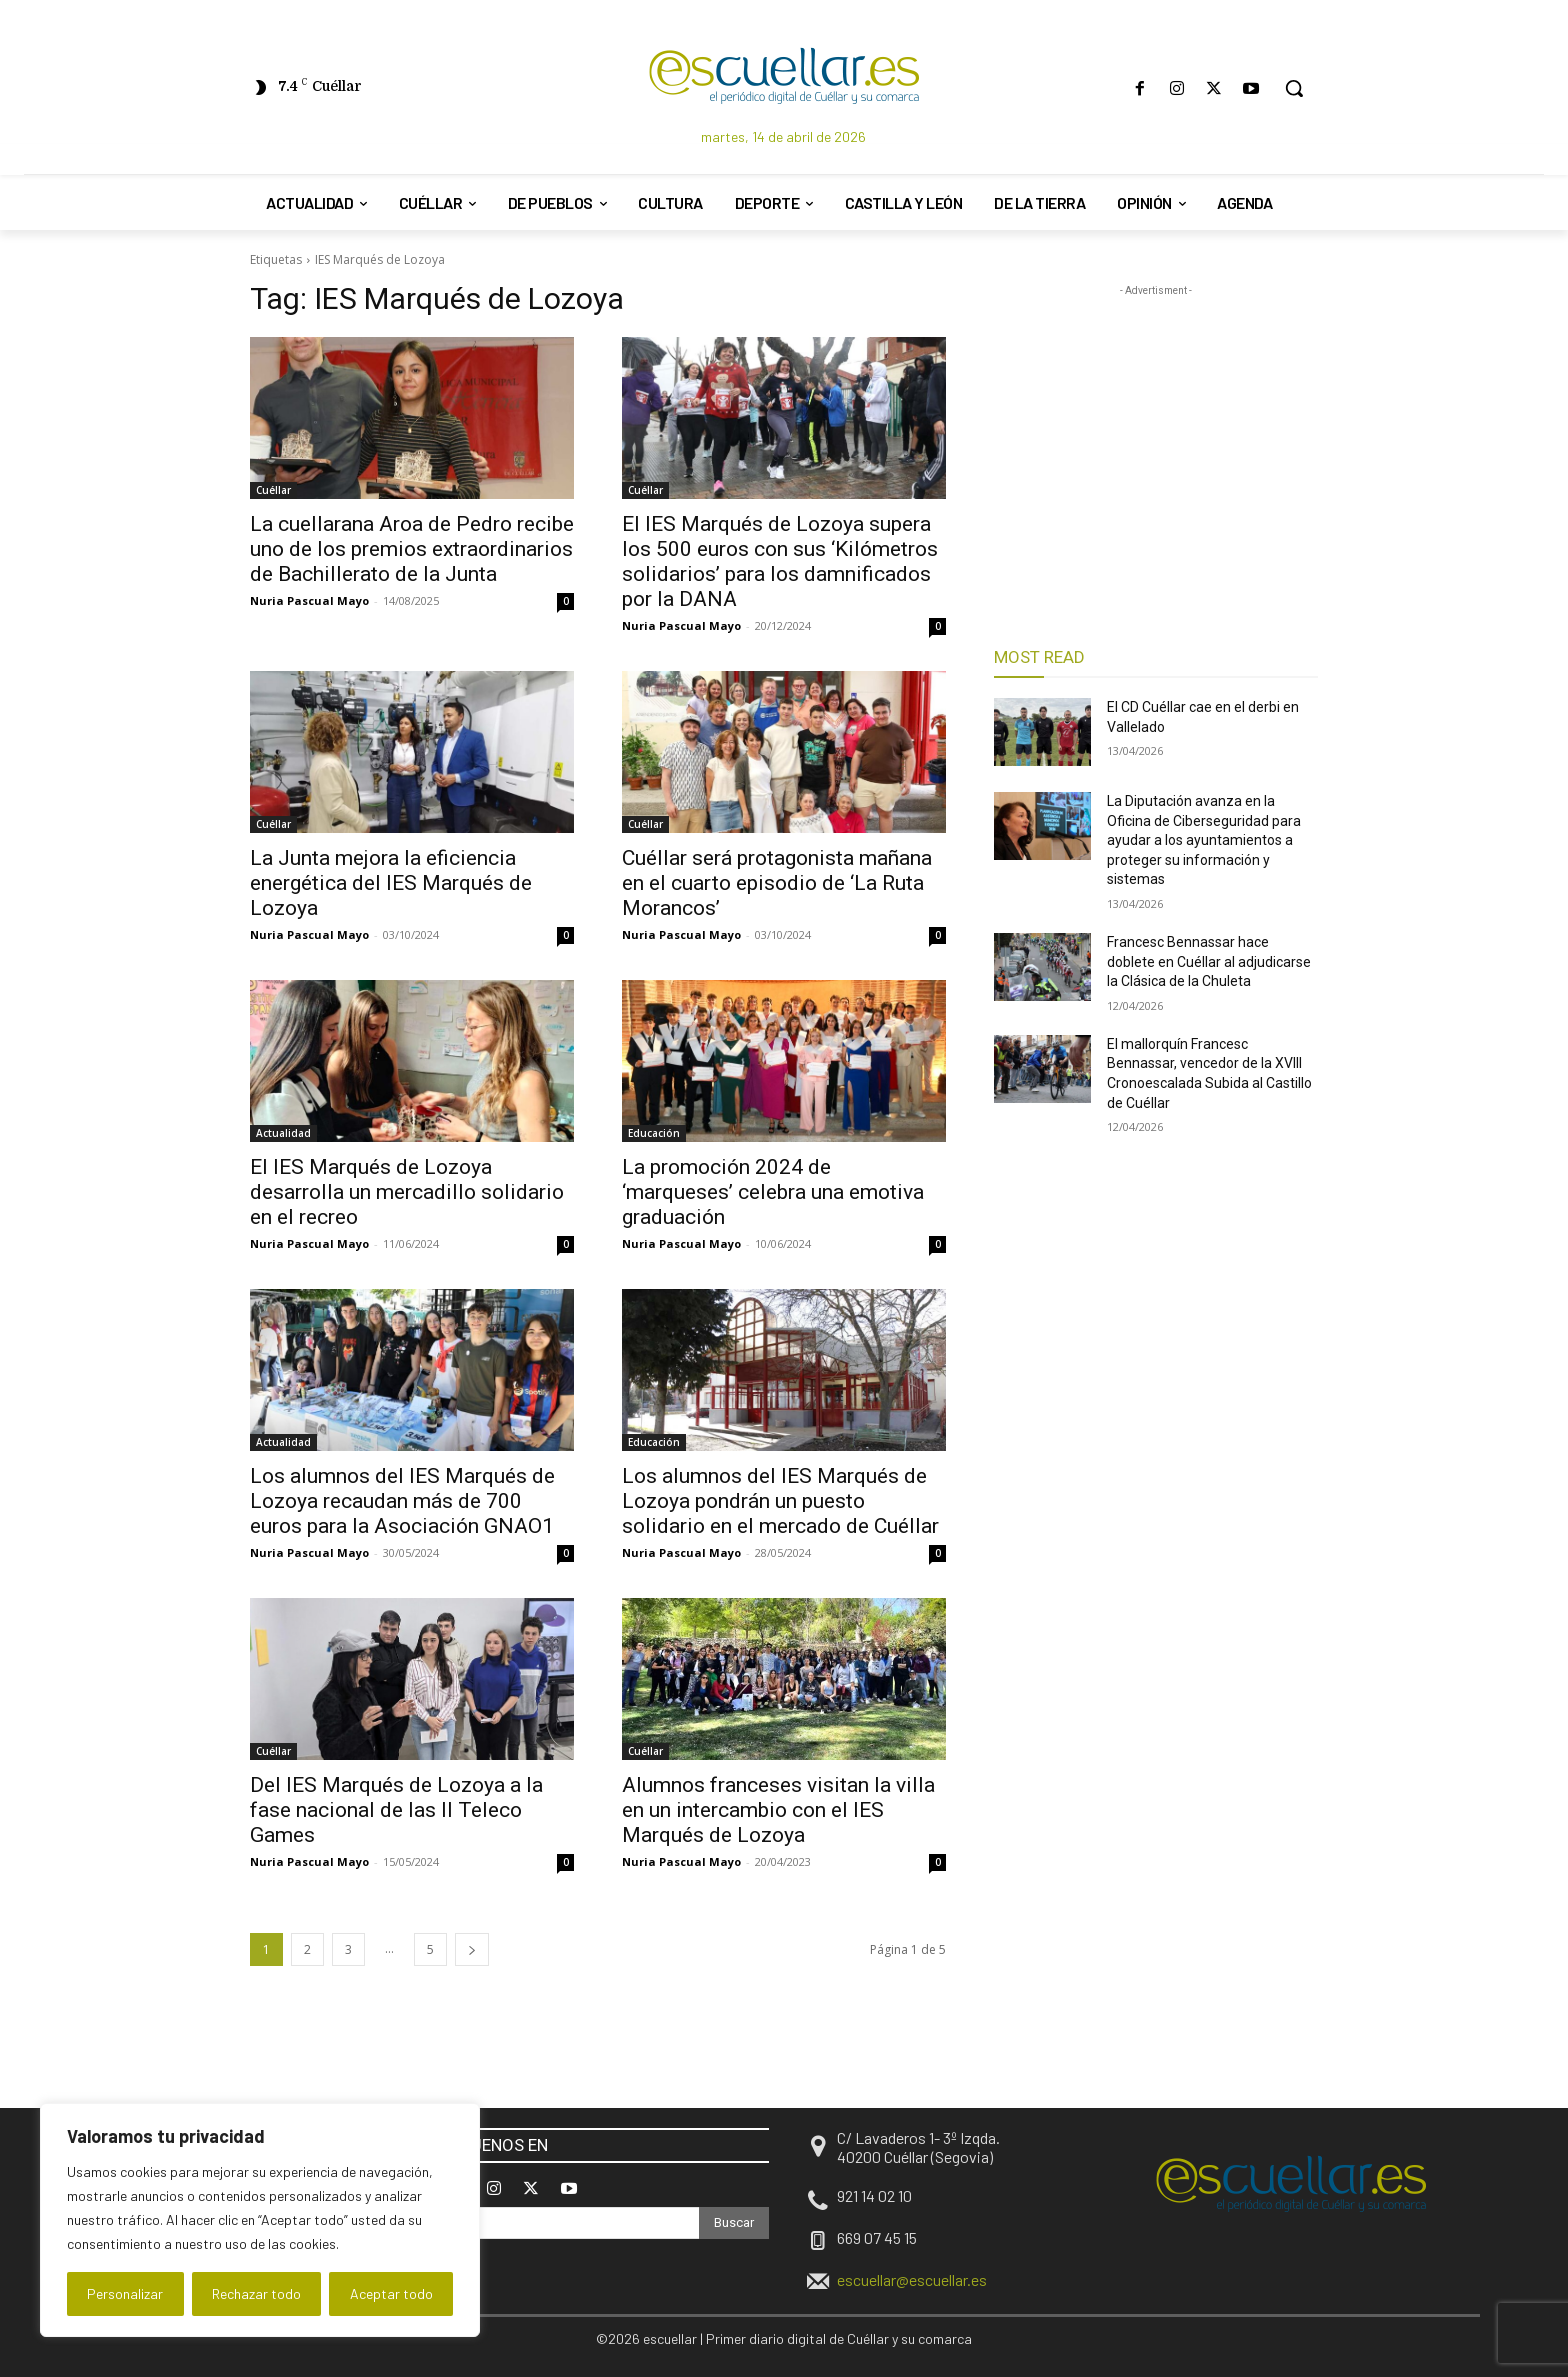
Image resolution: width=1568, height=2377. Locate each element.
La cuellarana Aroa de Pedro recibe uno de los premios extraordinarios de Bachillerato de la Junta (412, 549)
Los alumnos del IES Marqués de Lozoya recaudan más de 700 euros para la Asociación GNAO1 (402, 1501)
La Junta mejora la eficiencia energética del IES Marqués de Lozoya (391, 883)
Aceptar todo (391, 2293)
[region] (260, 2220)
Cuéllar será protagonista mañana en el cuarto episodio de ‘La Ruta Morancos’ (777, 883)
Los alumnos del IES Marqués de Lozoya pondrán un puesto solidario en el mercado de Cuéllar (780, 1501)
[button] (1294, 88)
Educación (654, 1133)
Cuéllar (273, 490)
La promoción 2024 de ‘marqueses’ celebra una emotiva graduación (773, 1192)
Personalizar (125, 2293)
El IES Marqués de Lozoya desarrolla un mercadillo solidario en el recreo (407, 1192)
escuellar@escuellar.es (912, 2279)
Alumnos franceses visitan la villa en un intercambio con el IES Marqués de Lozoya (778, 1810)
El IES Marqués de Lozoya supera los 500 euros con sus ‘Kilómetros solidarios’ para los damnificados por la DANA (780, 561)
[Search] (734, 2223)
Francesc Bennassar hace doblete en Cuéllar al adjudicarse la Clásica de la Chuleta (1209, 961)
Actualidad (283, 1133)
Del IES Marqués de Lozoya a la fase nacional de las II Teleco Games (396, 1810)
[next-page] (472, 1949)
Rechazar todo (256, 2293)
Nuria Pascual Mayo (309, 600)
